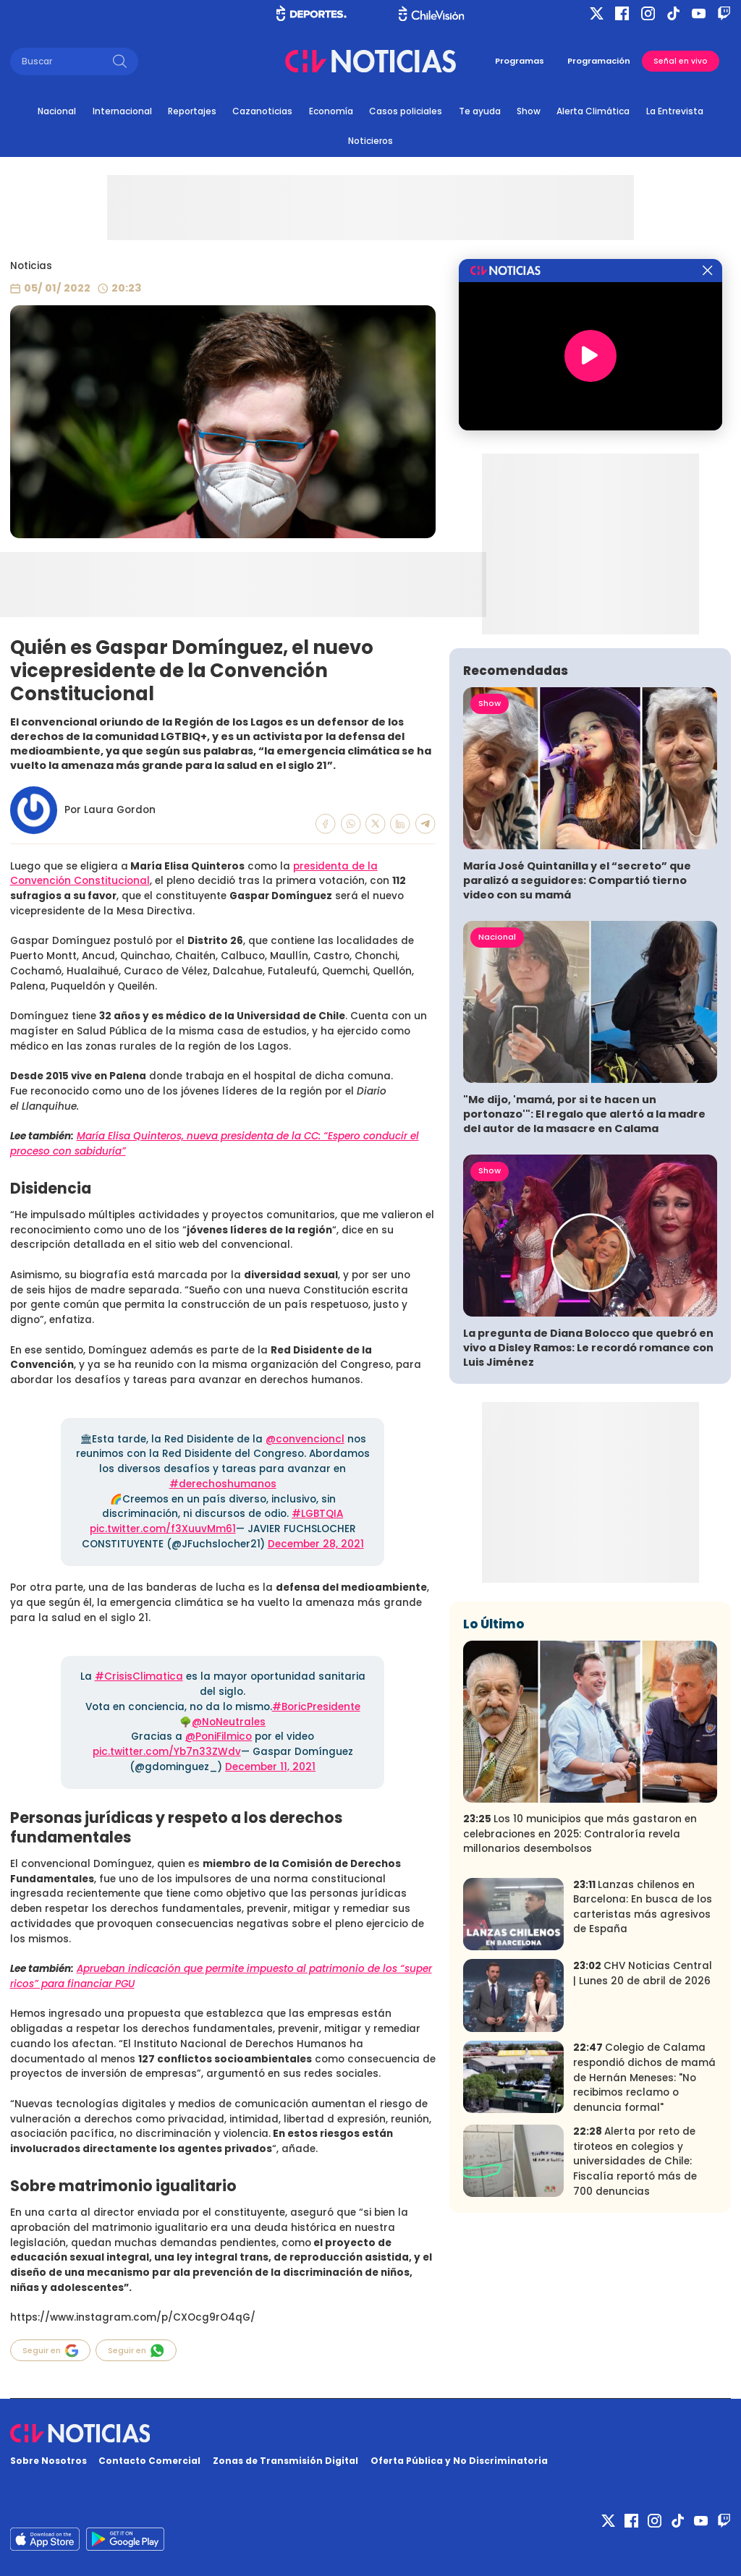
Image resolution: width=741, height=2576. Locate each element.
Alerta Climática (593, 111)
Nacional (57, 111)
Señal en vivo (680, 61)
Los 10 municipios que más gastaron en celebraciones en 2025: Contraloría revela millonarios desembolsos (580, 1834)
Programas (519, 61)
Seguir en (50, 2350)
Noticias (31, 266)
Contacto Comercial (149, 2460)
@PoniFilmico (218, 1736)
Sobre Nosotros (48, 2460)
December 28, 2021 (316, 1544)
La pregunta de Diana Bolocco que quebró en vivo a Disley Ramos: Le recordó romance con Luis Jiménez (588, 1347)
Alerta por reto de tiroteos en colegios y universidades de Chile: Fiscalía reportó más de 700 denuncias (635, 2161)
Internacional (122, 111)
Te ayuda (480, 111)
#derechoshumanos (222, 1484)
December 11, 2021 (270, 1767)
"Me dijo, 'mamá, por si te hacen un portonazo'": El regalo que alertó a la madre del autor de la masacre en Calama (584, 1114)
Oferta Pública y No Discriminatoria (459, 2460)
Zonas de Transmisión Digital (285, 2460)
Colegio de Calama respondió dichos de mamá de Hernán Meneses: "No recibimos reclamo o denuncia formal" (644, 2077)
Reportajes (192, 111)
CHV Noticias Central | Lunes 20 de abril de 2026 (642, 1973)
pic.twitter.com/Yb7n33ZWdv (167, 1752)
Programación (598, 61)
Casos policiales (405, 111)
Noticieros (370, 141)
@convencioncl (305, 1439)
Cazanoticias (262, 111)
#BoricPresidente (316, 1707)
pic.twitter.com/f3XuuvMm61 (163, 1529)
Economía (331, 111)
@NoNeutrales (229, 1722)
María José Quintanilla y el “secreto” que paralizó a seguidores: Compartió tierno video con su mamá (577, 880)
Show (529, 111)
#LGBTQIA (317, 1514)
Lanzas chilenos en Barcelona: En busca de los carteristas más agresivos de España (642, 1907)
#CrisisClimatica (139, 1676)
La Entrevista (674, 111)
